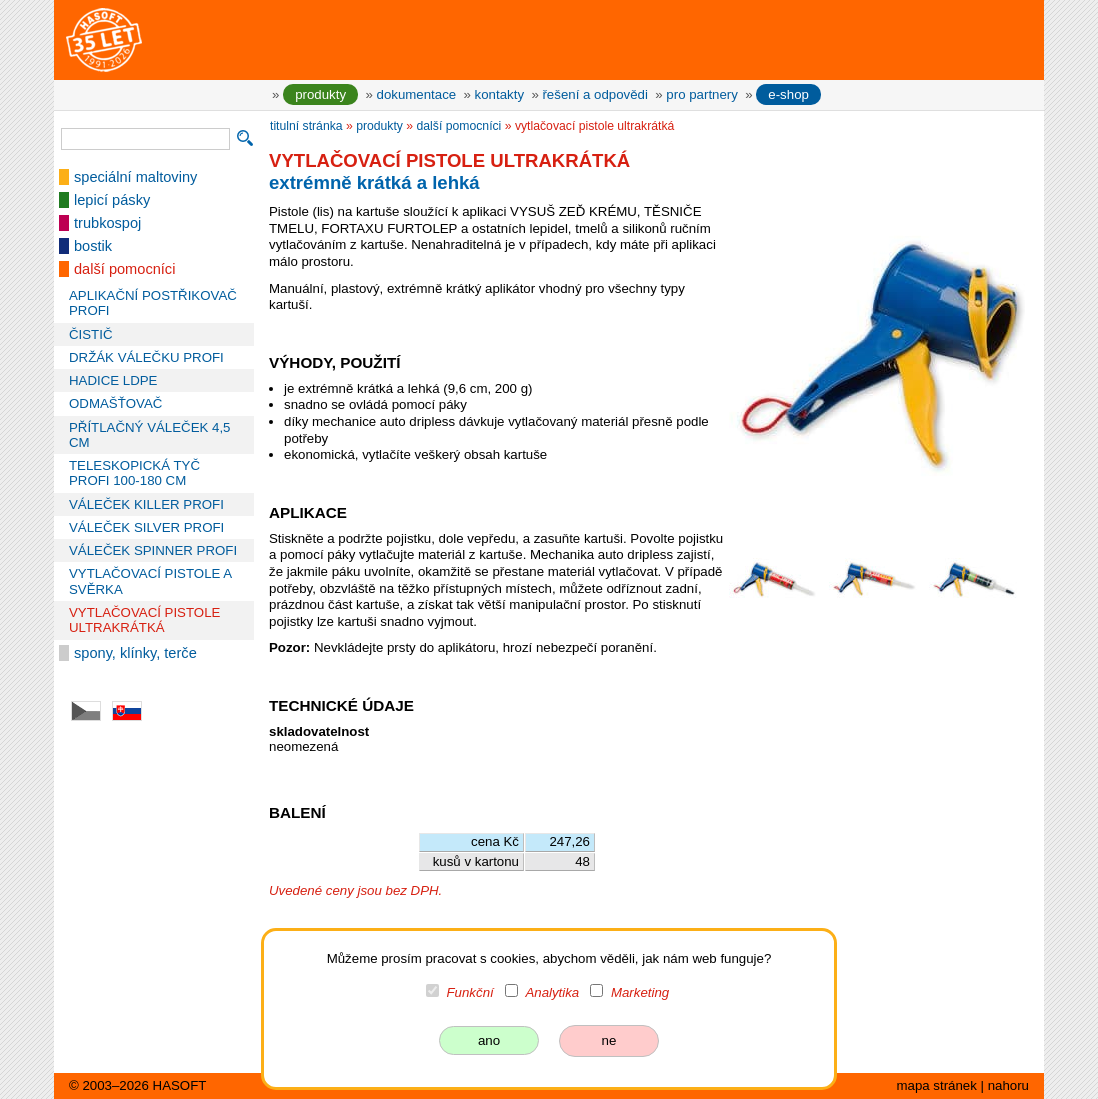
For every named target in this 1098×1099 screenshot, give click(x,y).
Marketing (640, 992)
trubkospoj (107, 223)
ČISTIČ (90, 334)
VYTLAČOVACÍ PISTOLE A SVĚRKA (150, 581)
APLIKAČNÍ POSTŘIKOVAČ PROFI (153, 303)
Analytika (552, 992)
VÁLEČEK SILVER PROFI (146, 527)
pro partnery (702, 94)
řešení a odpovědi (594, 94)
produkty (320, 94)
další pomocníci (124, 269)
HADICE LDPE (113, 380)
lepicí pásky (112, 200)
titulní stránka (306, 126)
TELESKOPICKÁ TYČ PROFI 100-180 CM (134, 473)
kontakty (499, 94)
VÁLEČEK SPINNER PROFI (153, 550)
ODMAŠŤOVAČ (115, 403)
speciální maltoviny (135, 177)
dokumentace (417, 94)
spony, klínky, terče (135, 653)
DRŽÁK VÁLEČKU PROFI (146, 357)
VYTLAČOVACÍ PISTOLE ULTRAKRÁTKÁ (144, 620)
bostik (93, 246)
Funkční (470, 992)
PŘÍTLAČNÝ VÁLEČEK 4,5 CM (149, 435)
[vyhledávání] (145, 139)
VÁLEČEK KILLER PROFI (146, 504)
